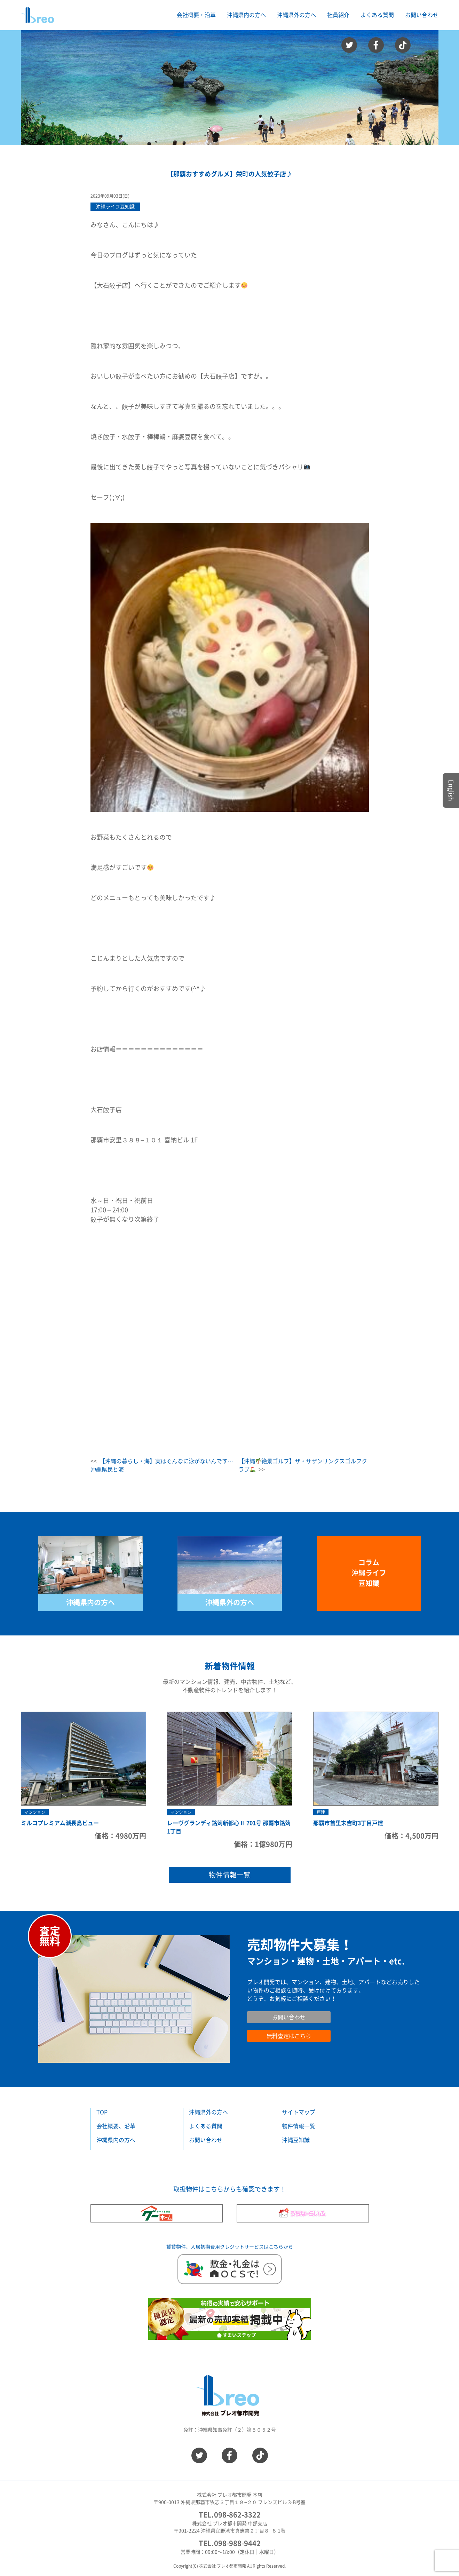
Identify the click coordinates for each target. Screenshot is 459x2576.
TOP (102, 2112)
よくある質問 (377, 15)
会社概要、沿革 (115, 2126)
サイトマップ (298, 2112)
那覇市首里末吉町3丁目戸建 (348, 1823)
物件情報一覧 (230, 1874)
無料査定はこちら (289, 2036)
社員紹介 (338, 15)
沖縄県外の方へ (229, 1602)
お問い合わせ (421, 15)
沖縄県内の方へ (90, 1602)
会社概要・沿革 (196, 15)
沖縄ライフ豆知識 (115, 206)
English (451, 790)
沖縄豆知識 (296, 2140)
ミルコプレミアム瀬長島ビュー (60, 1823)
